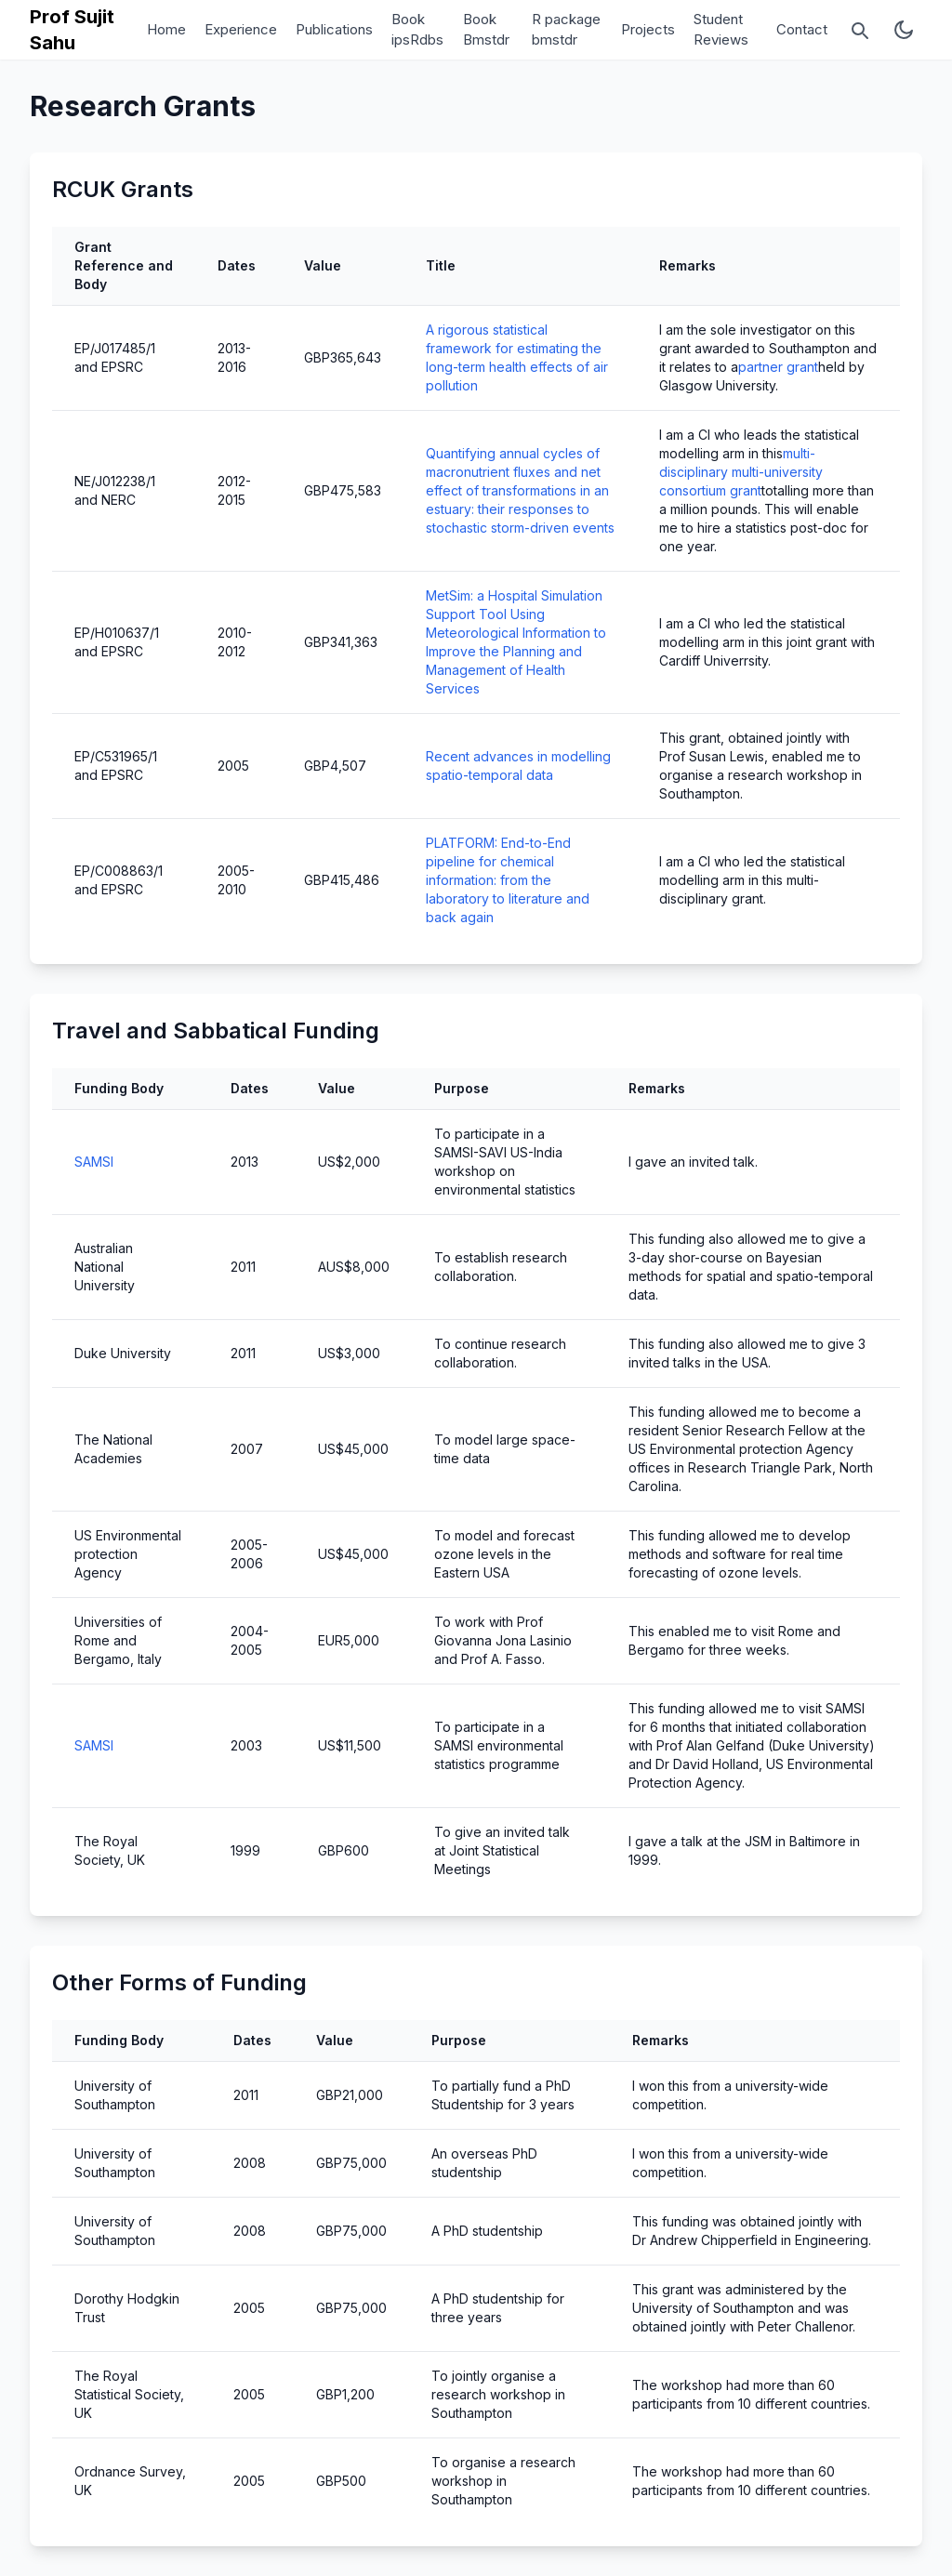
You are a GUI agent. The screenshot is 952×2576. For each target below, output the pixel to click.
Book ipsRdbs (417, 29)
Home (166, 29)
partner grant (778, 367)
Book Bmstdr (486, 29)
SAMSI (93, 1161)
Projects (648, 29)
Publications (334, 29)
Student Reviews (721, 29)
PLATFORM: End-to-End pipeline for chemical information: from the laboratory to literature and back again (507, 880)
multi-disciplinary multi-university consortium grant (741, 471)
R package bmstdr (566, 29)
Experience (241, 29)
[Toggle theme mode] (903, 29)
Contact (801, 29)
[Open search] (859, 29)
